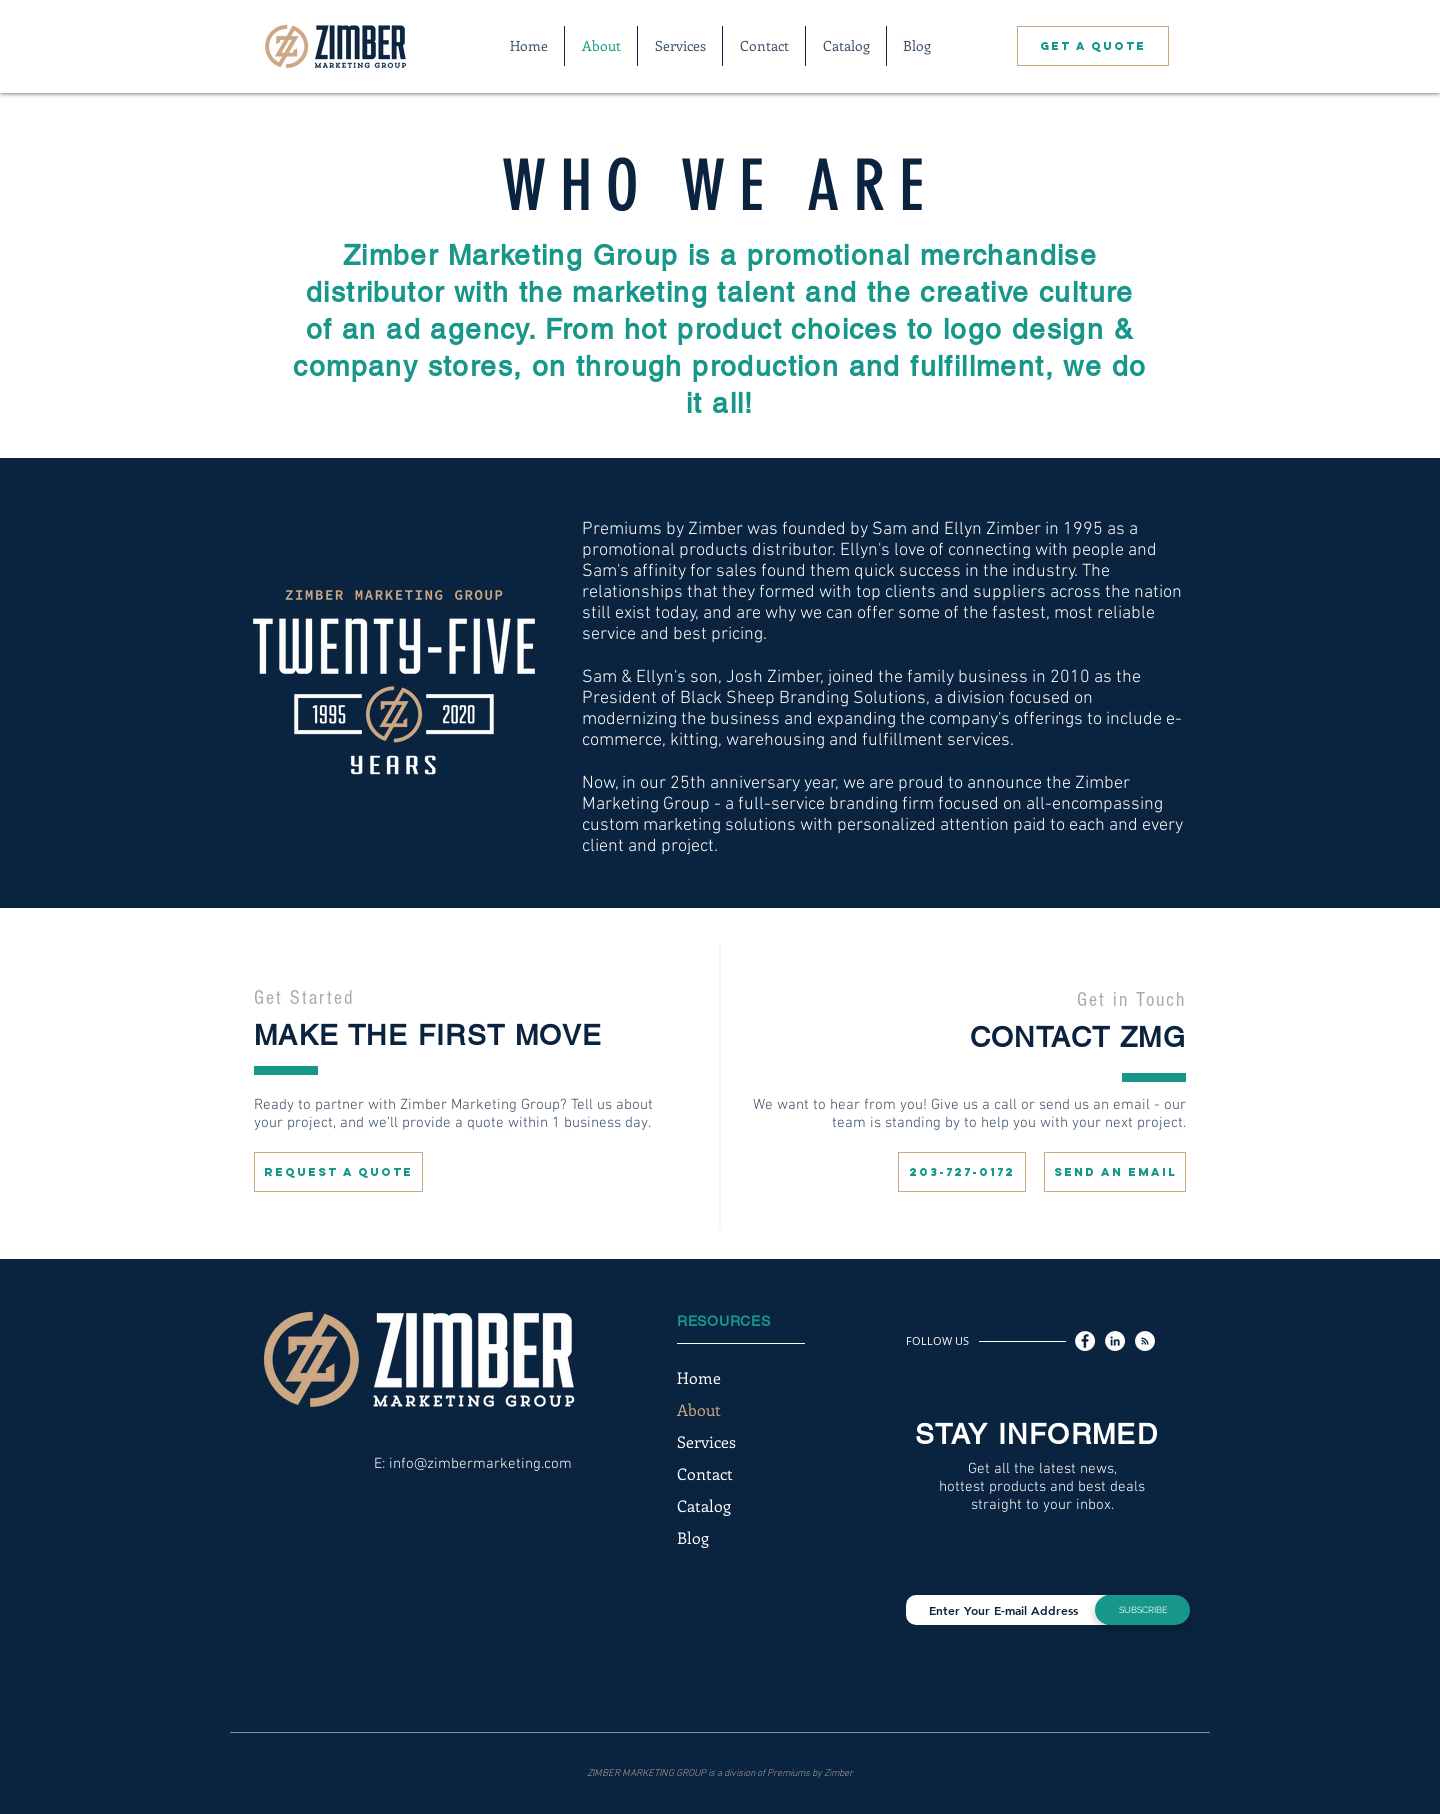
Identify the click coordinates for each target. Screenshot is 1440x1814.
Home (699, 1377)
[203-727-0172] (962, 1172)
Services (706, 1441)
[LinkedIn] (1115, 1341)
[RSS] (1145, 1341)
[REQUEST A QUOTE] (338, 1172)
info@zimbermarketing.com (480, 1464)
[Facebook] (1085, 1341)
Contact (705, 1473)
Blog (693, 1537)
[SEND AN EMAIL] (1115, 1172)
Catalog (704, 1505)
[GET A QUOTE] (1093, 46)
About (699, 1409)
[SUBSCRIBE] (1142, 1610)
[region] (473, 1078)
